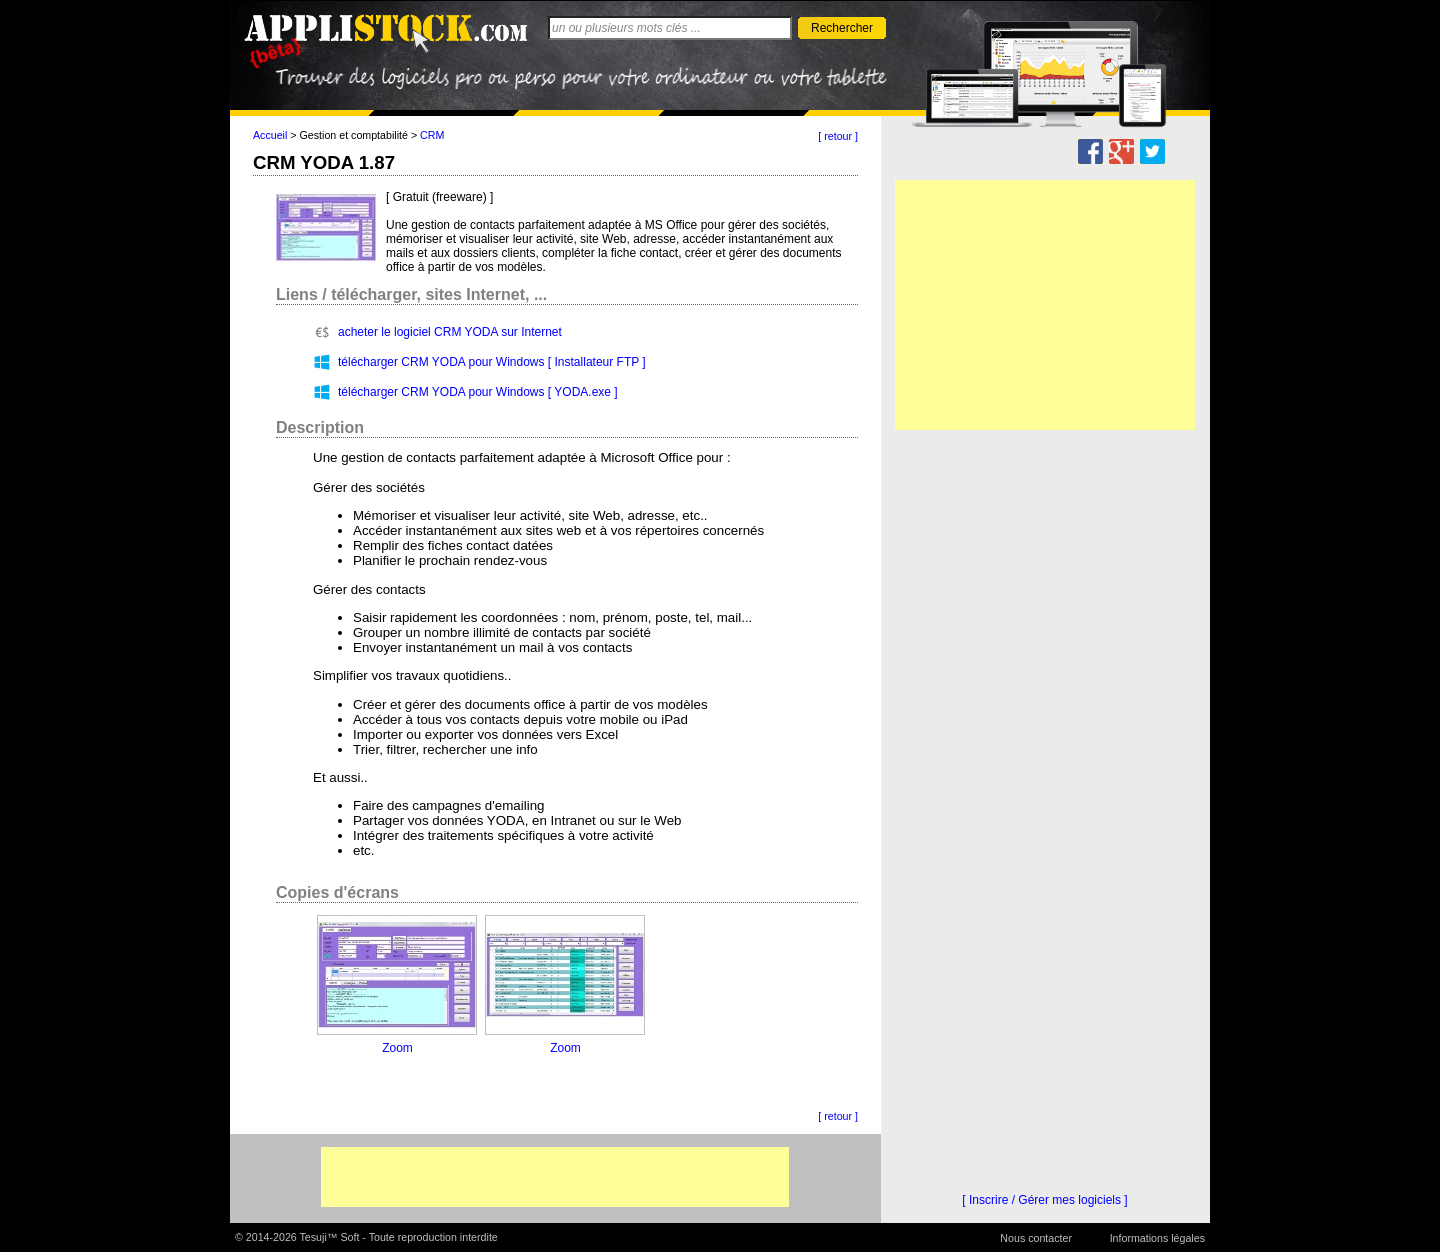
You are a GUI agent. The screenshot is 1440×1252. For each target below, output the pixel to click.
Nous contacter (1036, 1238)
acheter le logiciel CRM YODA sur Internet (450, 332)
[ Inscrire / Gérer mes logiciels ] (1044, 1200)
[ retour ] (838, 136)
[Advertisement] (555, 1177)
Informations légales (1157, 1238)
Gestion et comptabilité (354, 135)
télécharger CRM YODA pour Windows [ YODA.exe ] (478, 392)
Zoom (397, 1048)
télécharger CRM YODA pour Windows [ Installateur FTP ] (492, 362)
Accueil (270, 135)
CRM (432, 135)
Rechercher (842, 28)
